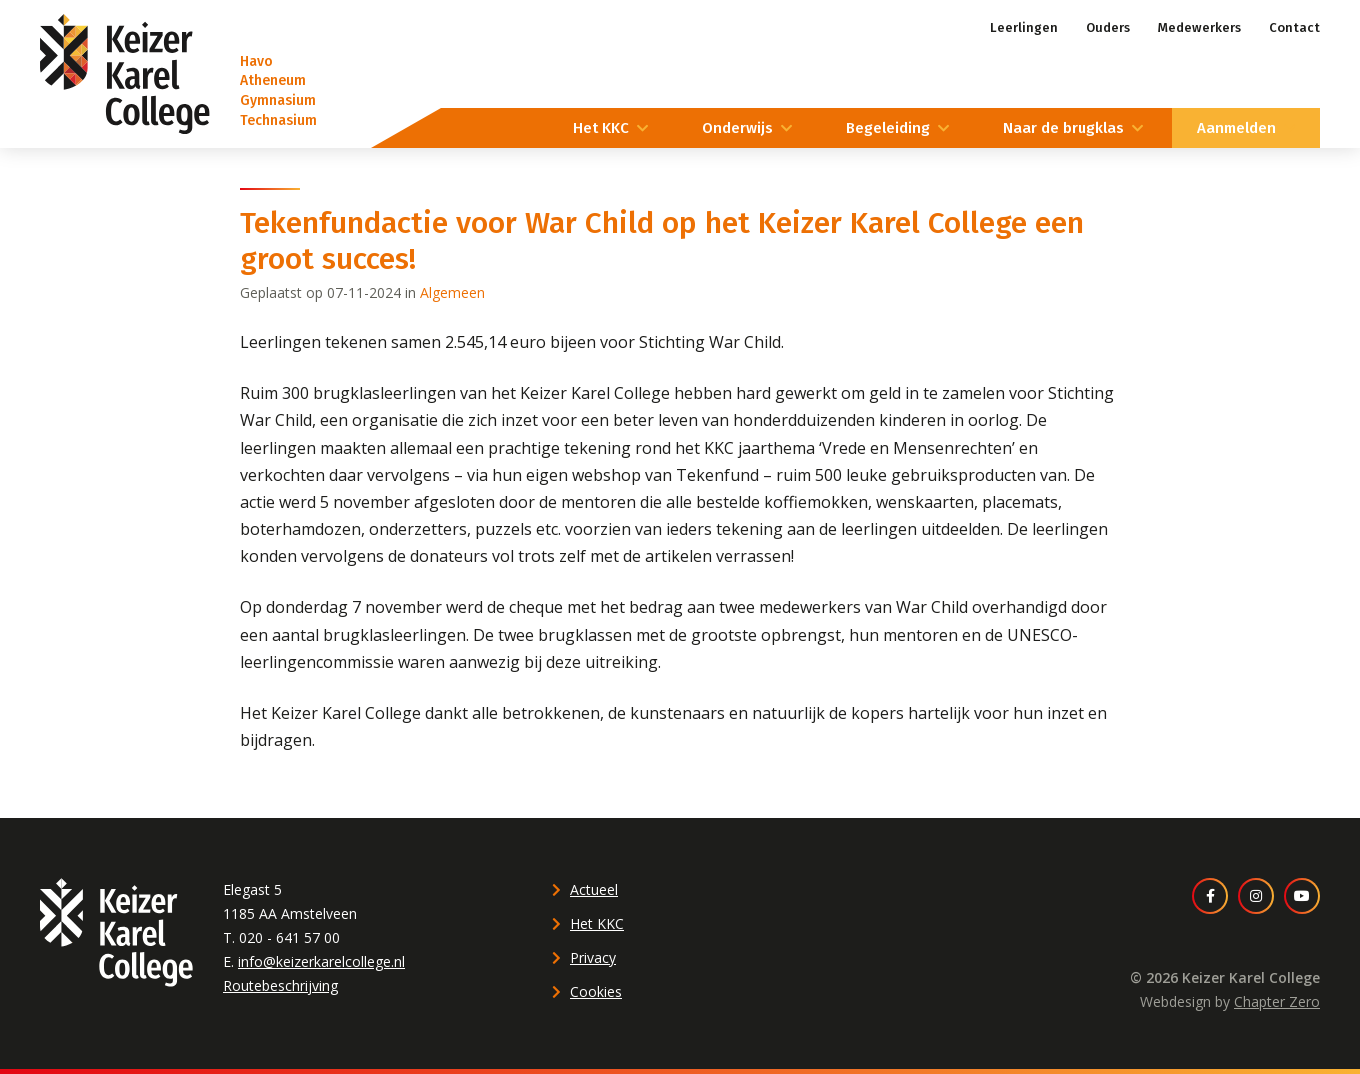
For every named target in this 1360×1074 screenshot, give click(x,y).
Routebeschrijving (280, 985)
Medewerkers (1199, 27)
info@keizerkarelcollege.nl (321, 961)
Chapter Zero (1277, 1001)
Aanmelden (1236, 128)
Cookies (596, 991)
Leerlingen (1024, 27)
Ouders (1108, 27)
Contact (1294, 27)
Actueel (594, 889)
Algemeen (452, 292)
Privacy (593, 957)
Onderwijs (737, 128)
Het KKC (601, 128)
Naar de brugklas (1063, 128)
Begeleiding (888, 128)
